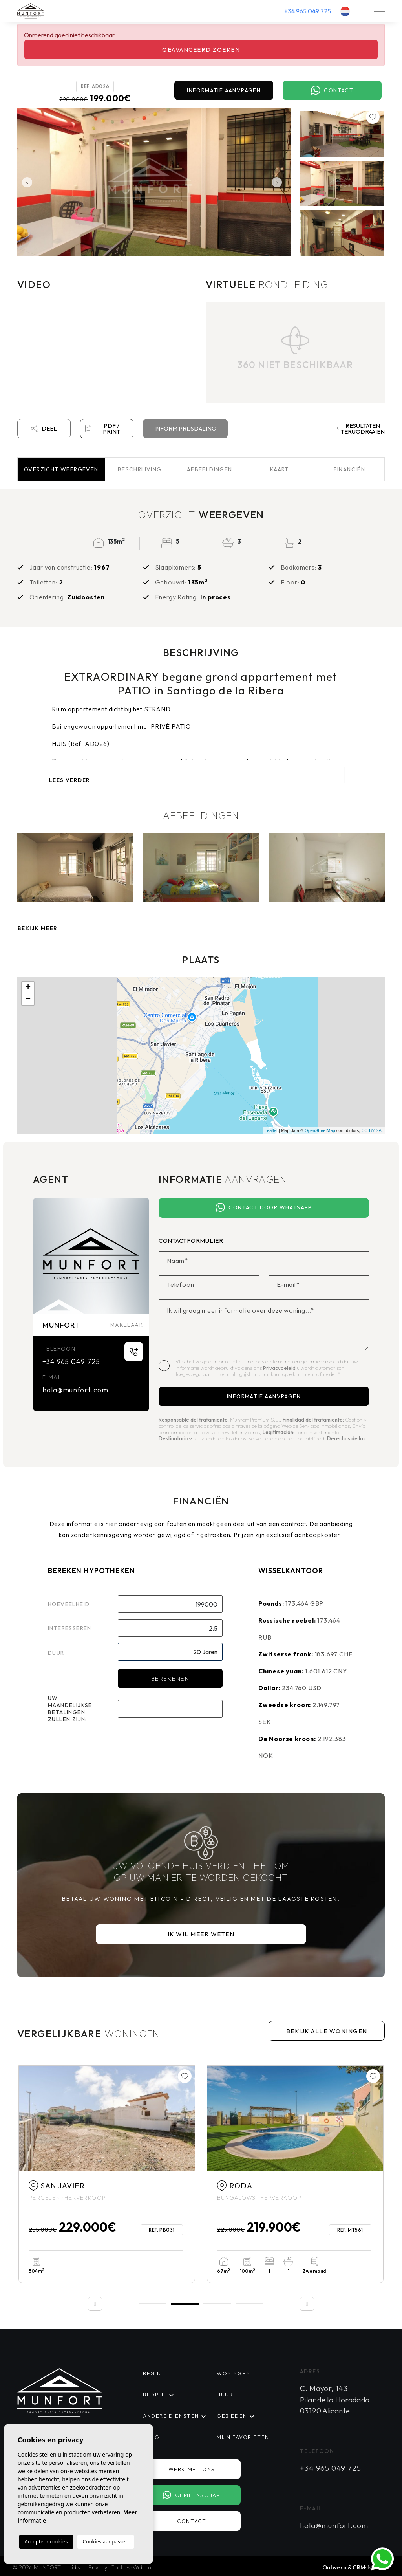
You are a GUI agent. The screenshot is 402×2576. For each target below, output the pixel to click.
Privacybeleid (280, 1368)
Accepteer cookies (46, 2541)
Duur (56, 1652)
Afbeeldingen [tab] (209, 469)
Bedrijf (155, 2394)
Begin (152, 2373)
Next (279, 182)
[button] (201, 923)
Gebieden (232, 2416)
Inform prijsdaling (185, 428)
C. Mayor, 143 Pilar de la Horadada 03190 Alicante (335, 2399)
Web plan (145, 2567)
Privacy (98, 2567)
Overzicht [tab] (61, 469)
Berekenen (170, 1678)
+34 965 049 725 (307, 11)
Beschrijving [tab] (140, 469)
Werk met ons (192, 2469)
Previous (25, 182)
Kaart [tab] (279, 469)
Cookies (120, 2567)
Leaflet (271, 1130)
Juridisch (75, 2567)
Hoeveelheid (69, 1604)
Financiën (349, 469)
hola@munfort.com (75, 1389)
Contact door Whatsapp (264, 1207)
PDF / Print (102, 428)
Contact (332, 90)
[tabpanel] (106, 2174)
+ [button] (28, 987)
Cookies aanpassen (106, 2541)
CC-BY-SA (371, 1130)
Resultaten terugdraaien (361, 428)
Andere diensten (171, 2416)
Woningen (233, 2373)
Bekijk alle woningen (326, 2031)
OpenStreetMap (320, 1130)
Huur (225, 2394)
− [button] (28, 999)
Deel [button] (44, 428)
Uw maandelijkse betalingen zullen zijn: (70, 1709)
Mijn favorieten (243, 2437)
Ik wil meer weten (201, 1934)
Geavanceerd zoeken (201, 49)
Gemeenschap (192, 2494)
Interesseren (69, 1628)
